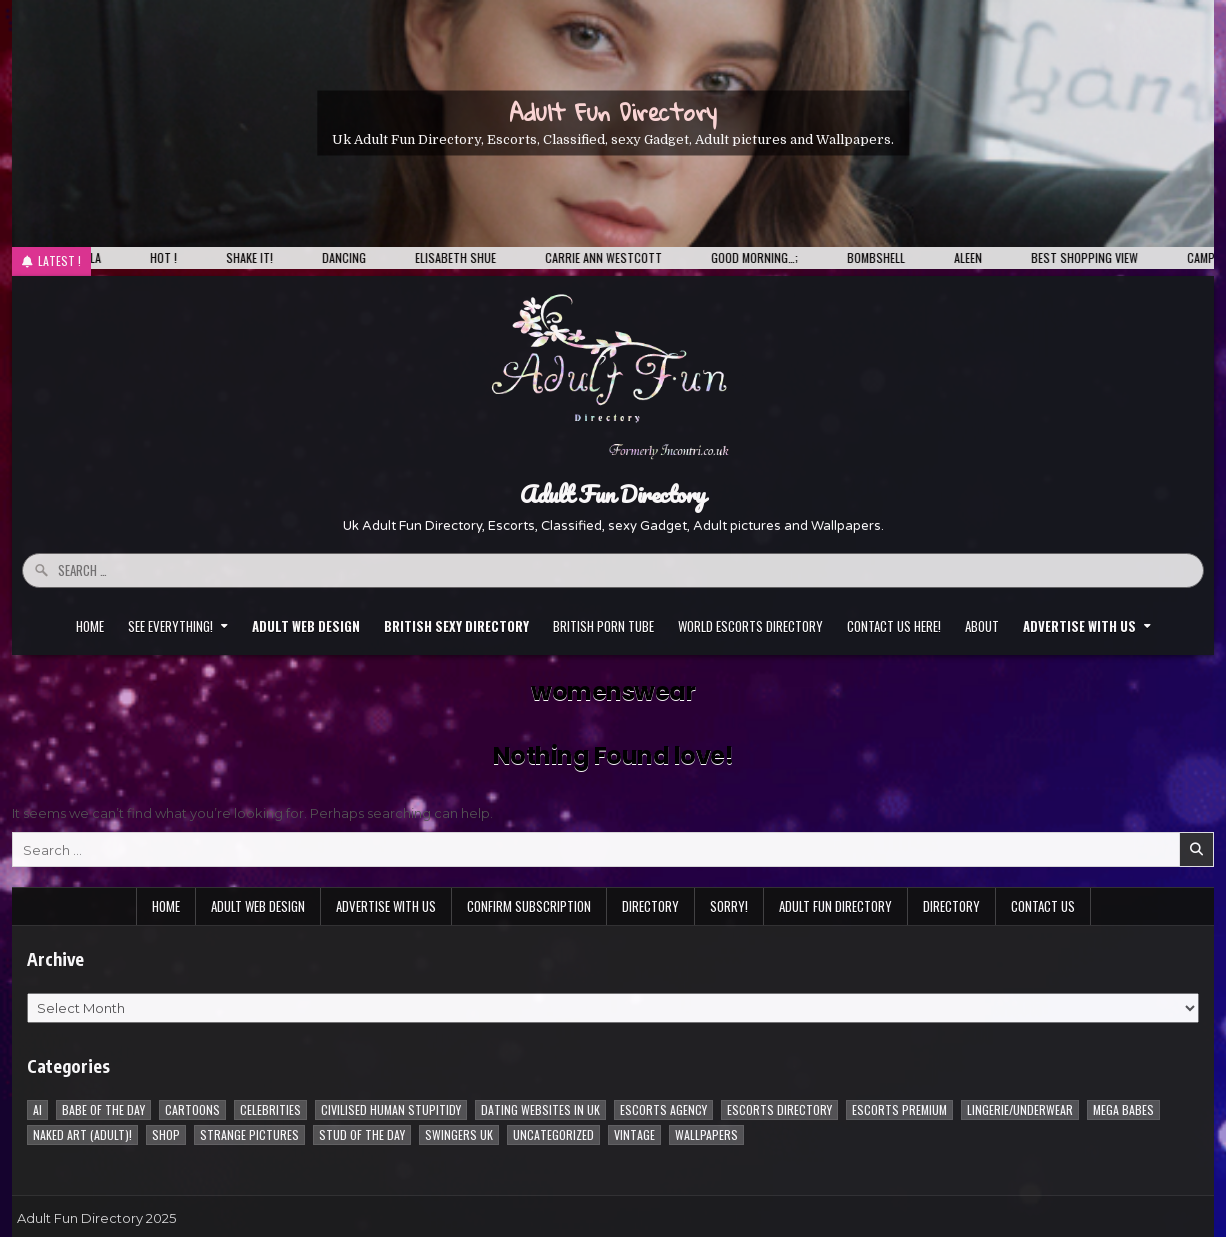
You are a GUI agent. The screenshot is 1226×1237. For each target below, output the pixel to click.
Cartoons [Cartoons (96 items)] (192, 1109)
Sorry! (729, 906)
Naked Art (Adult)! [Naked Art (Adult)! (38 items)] (82, 1134)
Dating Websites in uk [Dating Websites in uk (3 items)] (540, 1109)
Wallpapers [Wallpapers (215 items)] (706, 1134)
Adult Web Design (258, 906)
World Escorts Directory (750, 626)
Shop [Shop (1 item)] (166, 1134)
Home (90, 626)
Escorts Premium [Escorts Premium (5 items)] (899, 1109)
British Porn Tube (603, 626)
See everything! (170, 626)
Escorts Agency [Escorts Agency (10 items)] (663, 1109)
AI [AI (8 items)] (37, 1109)
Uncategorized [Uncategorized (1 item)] (553, 1134)
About (982, 626)
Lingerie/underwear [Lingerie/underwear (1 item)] (1020, 1109)
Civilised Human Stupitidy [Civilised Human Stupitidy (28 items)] (391, 1109)
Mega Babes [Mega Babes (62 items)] (1123, 1109)
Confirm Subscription (529, 906)
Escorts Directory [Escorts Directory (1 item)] (779, 1109)
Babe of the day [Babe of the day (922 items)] (103, 1109)
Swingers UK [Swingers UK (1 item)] (459, 1134)
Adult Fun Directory (613, 112)
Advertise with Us (386, 906)
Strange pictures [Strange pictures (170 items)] (249, 1134)
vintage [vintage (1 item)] (634, 1134)
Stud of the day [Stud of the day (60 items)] (362, 1134)
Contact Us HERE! (894, 626)
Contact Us (1043, 906)
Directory (650, 906)
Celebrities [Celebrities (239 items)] (270, 1109)
